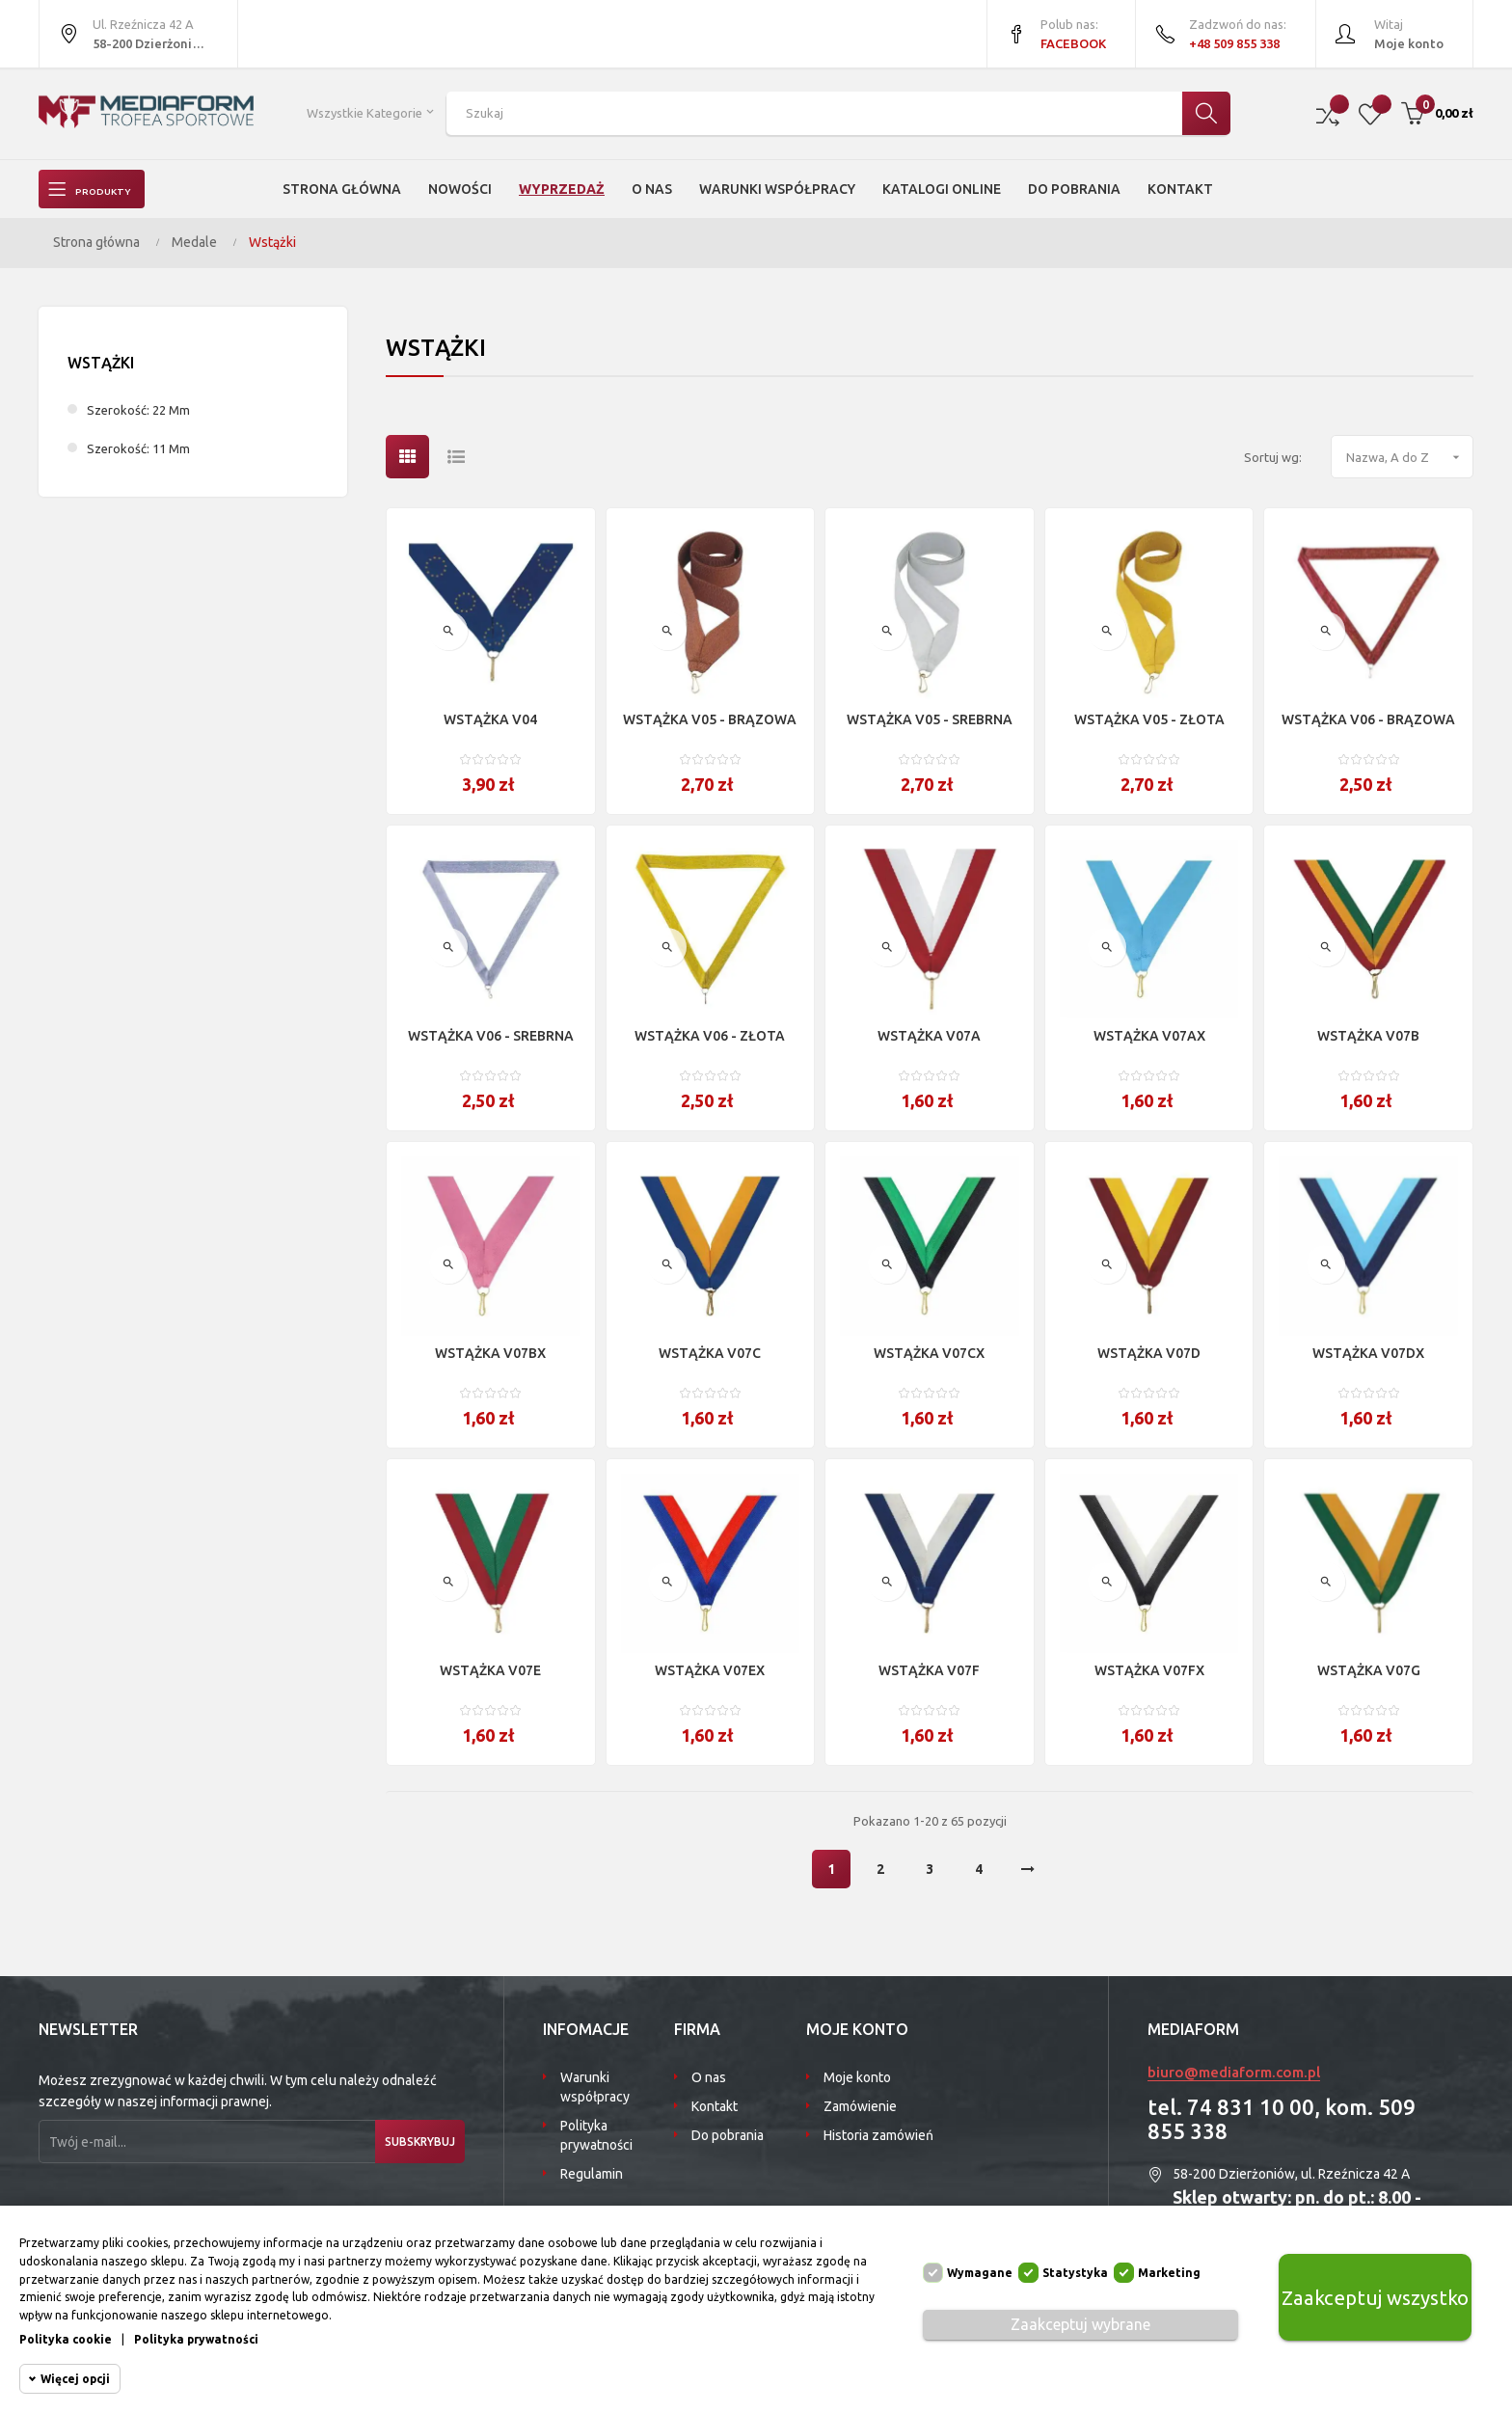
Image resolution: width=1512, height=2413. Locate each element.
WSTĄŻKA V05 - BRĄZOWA (709, 719)
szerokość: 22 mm (138, 410)
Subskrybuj (407, 2141)
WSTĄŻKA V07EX (710, 1670)
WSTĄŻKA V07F (929, 1670)
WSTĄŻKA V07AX (1149, 1036)
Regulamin (591, 2174)
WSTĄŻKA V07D (1149, 1353)
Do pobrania (727, 2135)
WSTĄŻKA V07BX (490, 1353)
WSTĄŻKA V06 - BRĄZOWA (1368, 719)
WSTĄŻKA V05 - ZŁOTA (1149, 719)
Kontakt (714, 2106)
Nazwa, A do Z (1409, 457)
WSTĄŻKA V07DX (1368, 1353)
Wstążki (101, 362)
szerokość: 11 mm (138, 448)
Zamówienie (860, 2106)
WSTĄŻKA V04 (490, 719)
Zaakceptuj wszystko (1375, 2296)
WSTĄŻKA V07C (710, 1353)
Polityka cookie (65, 2339)
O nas (708, 2077)
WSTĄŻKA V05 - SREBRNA (929, 719)
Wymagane (979, 2272)
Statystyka (1075, 2272)
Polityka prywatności (596, 2135)
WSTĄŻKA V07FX (1149, 1670)
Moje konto (857, 2077)
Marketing (1169, 2272)
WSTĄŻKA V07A (929, 1036)
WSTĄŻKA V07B (1368, 1036)
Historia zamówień (878, 2135)
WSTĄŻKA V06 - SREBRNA (491, 1036)
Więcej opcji (75, 2378)
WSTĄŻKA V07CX (929, 1353)
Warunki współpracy (595, 2087)
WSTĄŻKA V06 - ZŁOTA (709, 1036)
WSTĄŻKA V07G (1368, 1670)
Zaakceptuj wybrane (1080, 2324)
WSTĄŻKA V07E (490, 1670)
